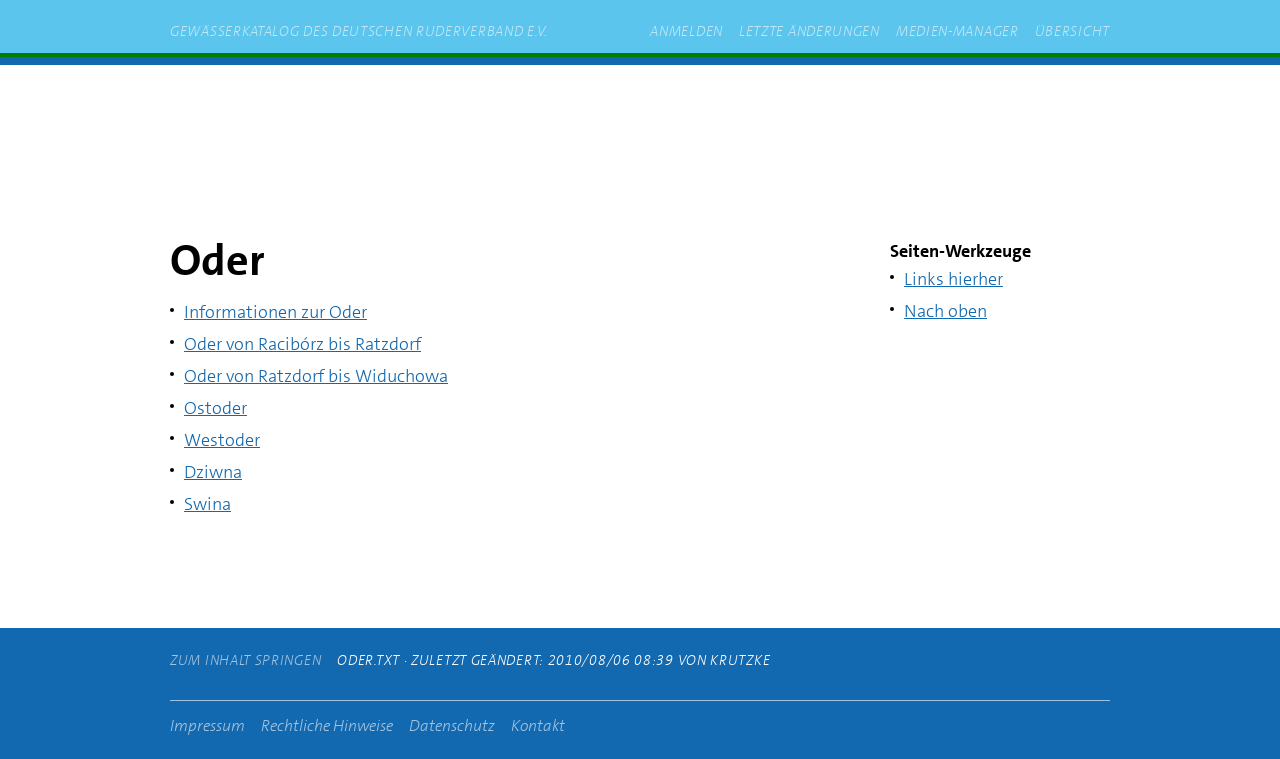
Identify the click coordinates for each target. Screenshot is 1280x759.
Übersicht (1072, 31)
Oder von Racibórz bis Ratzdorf (302, 344)
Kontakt (538, 726)
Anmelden (686, 31)
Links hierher (953, 279)
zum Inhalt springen (452, 99)
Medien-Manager (957, 31)
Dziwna (213, 472)
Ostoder (215, 408)
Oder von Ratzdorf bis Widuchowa (316, 376)
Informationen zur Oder (275, 312)
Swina (207, 504)
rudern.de (594, 99)
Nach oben (945, 311)
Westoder (222, 440)
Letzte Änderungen (809, 31)
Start (331, 99)
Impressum (207, 726)
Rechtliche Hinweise (327, 726)
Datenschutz (452, 726)
